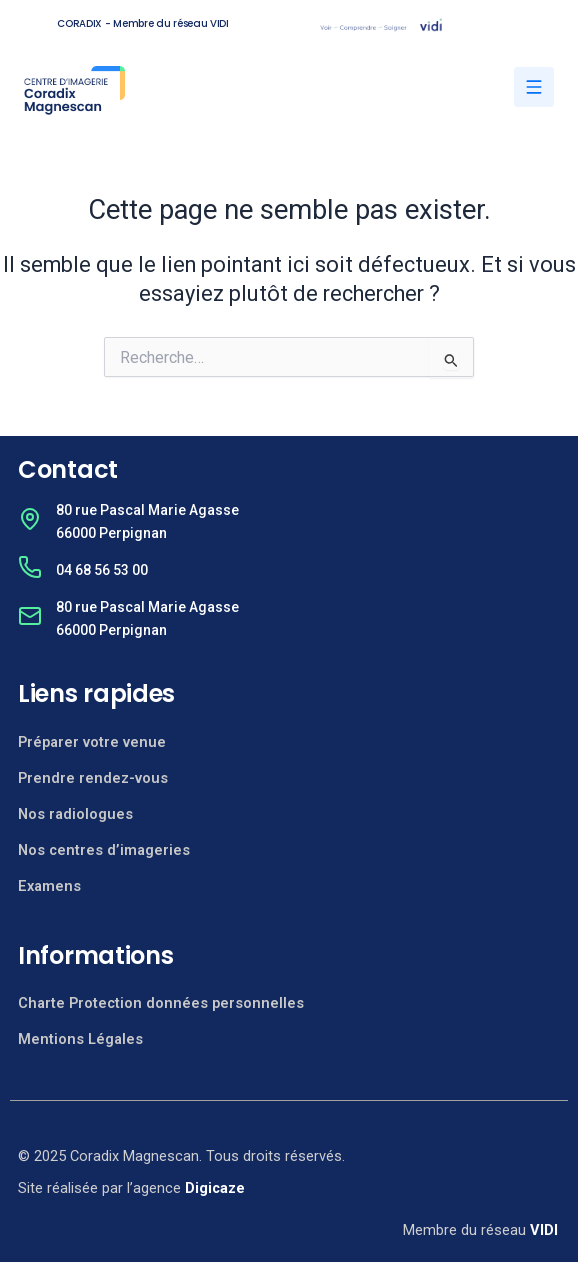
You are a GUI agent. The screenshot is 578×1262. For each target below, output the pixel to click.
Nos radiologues (75, 814)
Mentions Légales (80, 1039)
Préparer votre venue (92, 742)
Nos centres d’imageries (104, 850)
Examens (49, 886)
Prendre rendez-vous (93, 778)
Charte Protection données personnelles (161, 1003)
